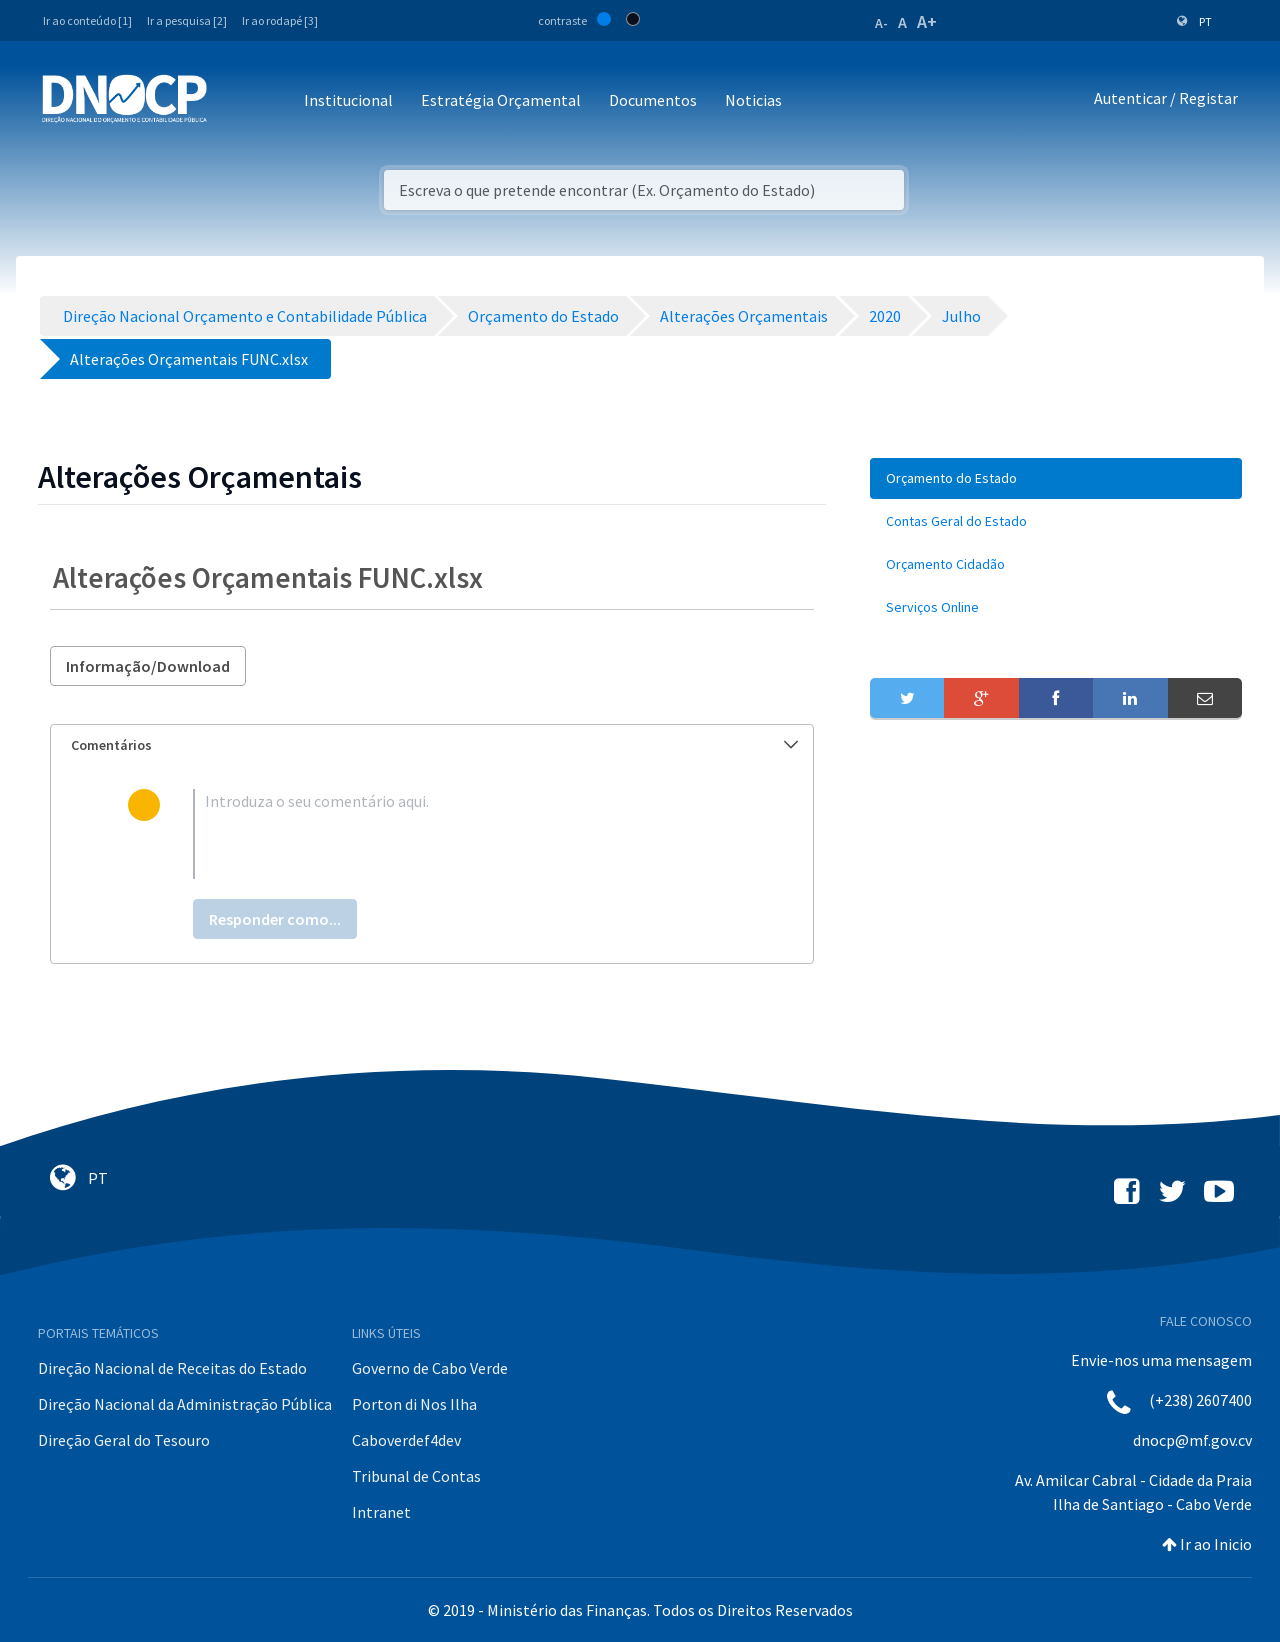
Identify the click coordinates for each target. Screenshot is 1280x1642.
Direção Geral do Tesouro (124, 1440)
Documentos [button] (653, 100)
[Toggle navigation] (233, 101)
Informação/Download (148, 666)
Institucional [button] (348, 100)
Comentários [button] (434, 745)
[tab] (432, 745)
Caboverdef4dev (406, 1440)
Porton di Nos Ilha (414, 1404)
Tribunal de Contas (416, 1476)
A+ (927, 21)
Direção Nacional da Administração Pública (185, 1404)
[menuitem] (1056, 478)
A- (881, 23)
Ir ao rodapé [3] (280, 20)
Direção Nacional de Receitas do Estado (172, 1368)
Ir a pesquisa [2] (187, 20)
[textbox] (464, 834)
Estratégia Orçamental (501, 100)
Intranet (381, 1512)
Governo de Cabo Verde (430, 1368)
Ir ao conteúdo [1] (87, 20)
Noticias (753, 100)
